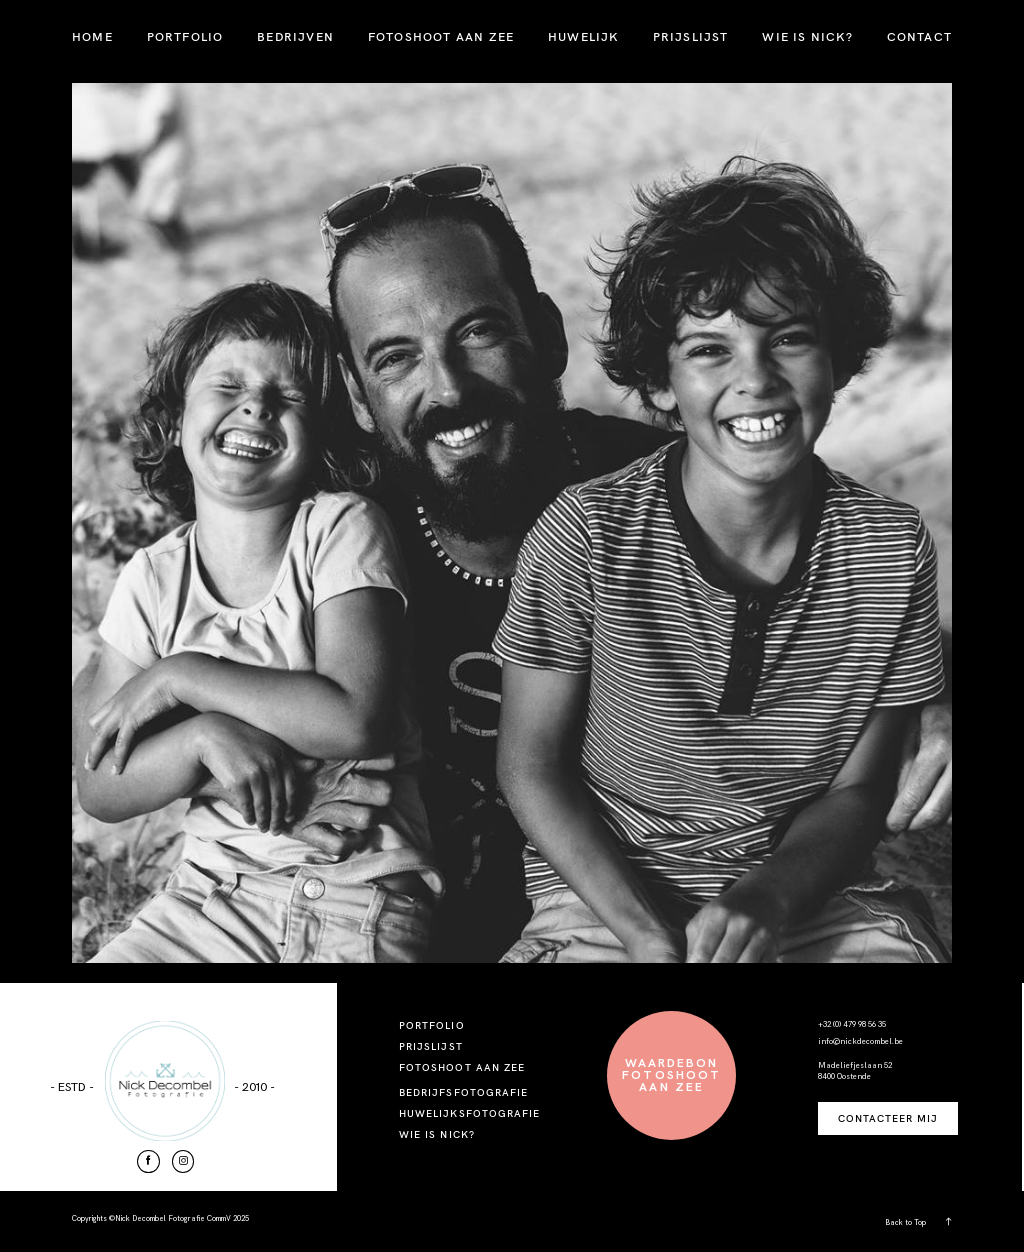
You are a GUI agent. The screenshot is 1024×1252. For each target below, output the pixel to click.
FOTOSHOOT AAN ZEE (441, 36)
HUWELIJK (583, 36)
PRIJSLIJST (691, 36)
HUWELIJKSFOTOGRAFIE (469, 1113)
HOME (92, 36)
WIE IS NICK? (807, 36)
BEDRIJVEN (295, 36)
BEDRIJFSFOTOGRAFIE (463, 1092)
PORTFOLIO (185, 36)
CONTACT (919, 36)
